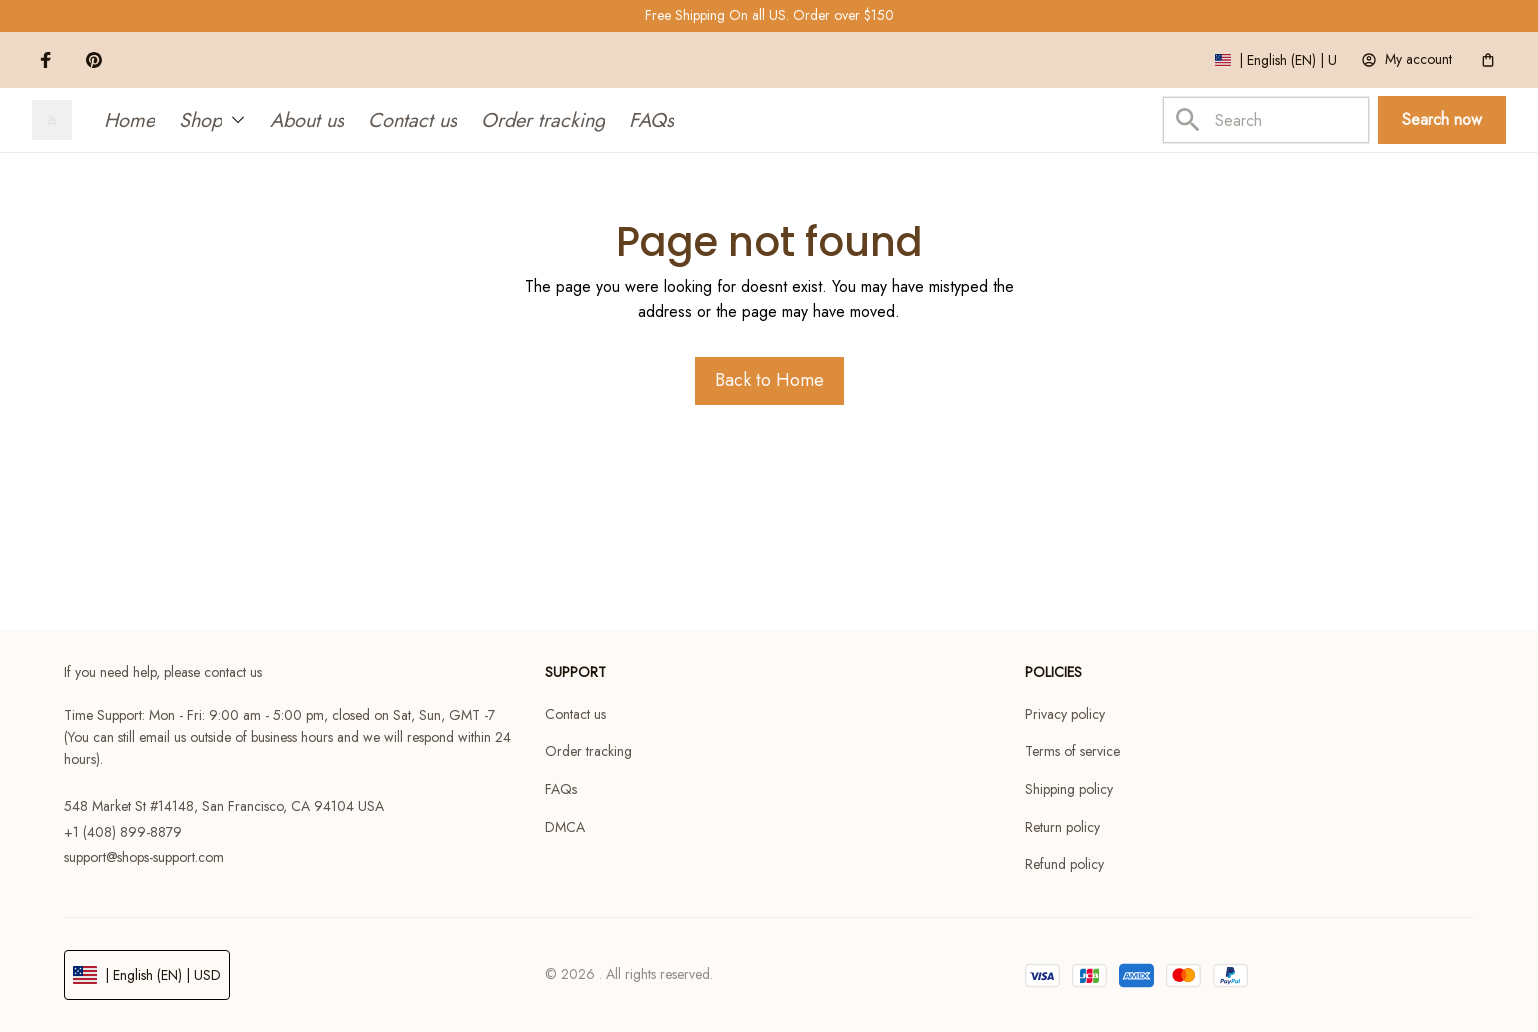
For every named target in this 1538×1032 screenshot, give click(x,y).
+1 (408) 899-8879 (123, 832)
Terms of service (1072, 751)
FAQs (561, 789)
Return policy (1062, 827)
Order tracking (588, 751)
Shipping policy (1069, 789)
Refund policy (1064, 864)
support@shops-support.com (144, 857)
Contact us (575, 714)
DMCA (565, 827)
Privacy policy (1065, 714)
